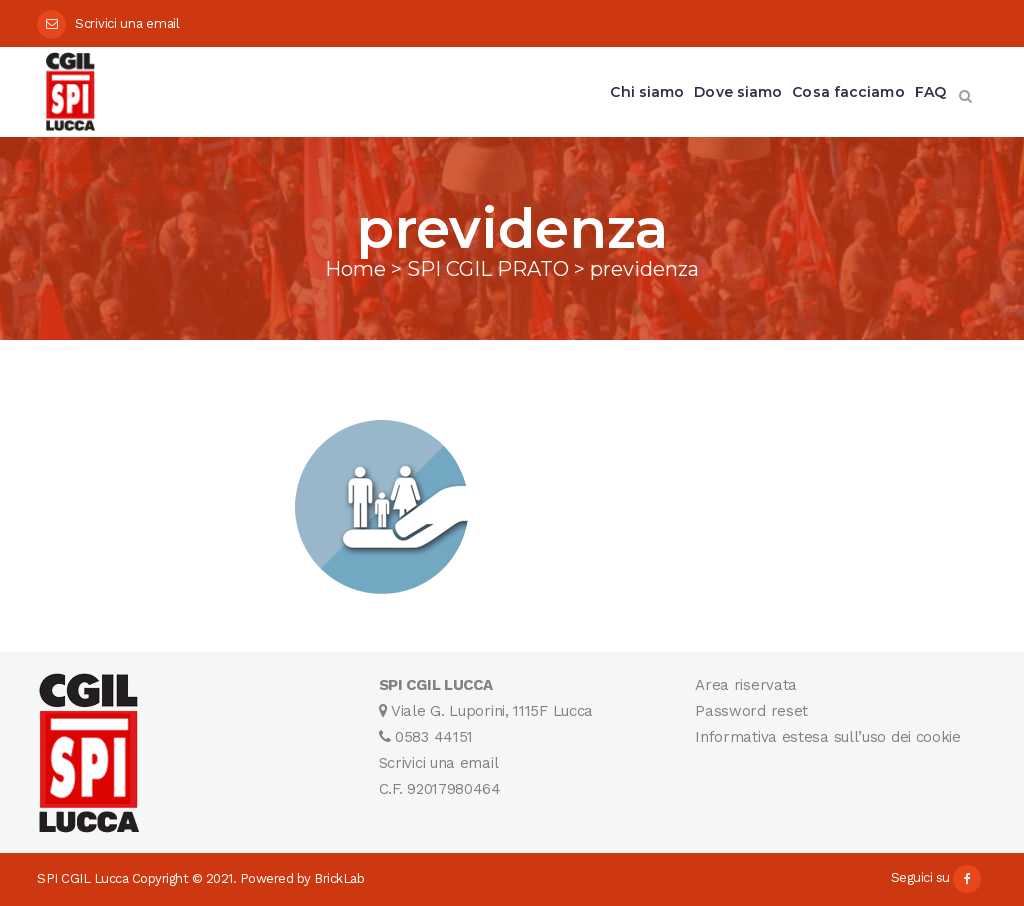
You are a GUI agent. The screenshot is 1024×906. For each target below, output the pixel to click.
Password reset (751, 711)
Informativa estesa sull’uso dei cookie (828, 737)
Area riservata (746, 685)
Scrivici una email (127, 23)
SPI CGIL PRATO (488, 269)
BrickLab (339, 878)
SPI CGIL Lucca (82, 878)
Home (355, 269)
